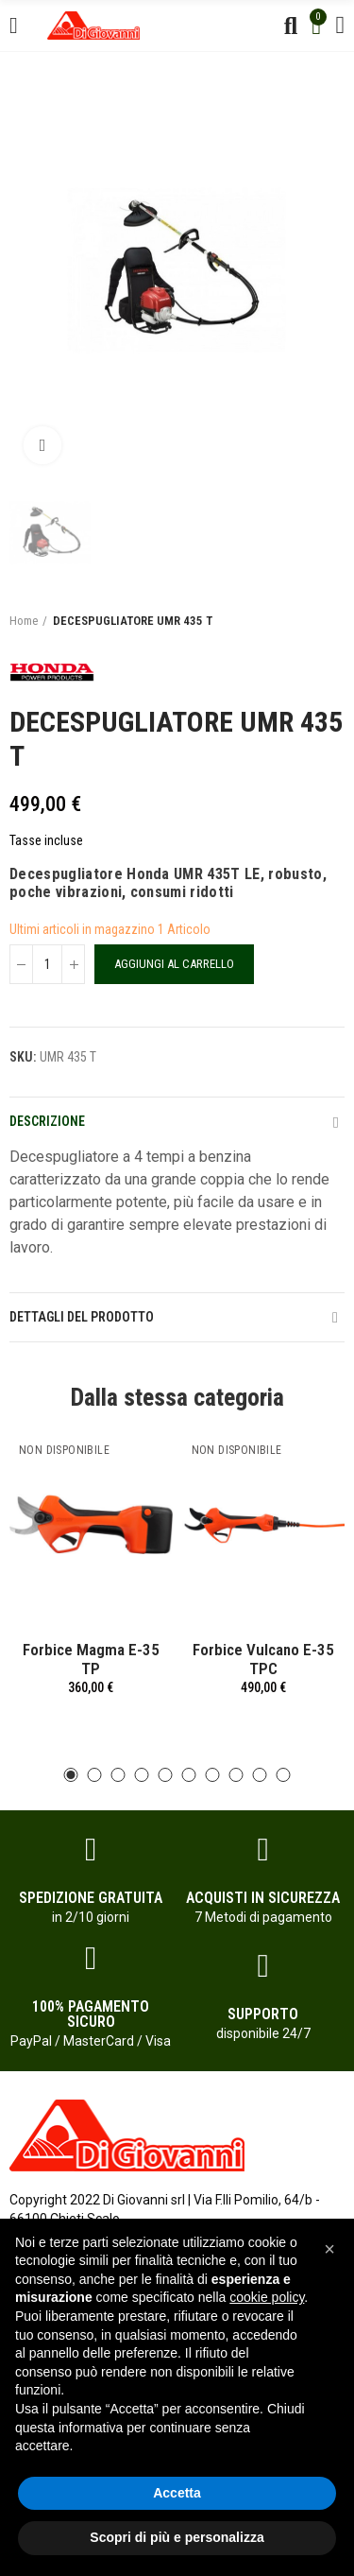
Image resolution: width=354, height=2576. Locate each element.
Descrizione (47, 1121)
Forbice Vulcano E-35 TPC (263, 1659)
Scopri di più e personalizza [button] (176, 2537)
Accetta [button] (177, 2492)
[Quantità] (47, 964)
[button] (71, 1775)
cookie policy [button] (266, 2297)
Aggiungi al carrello (174, 964)
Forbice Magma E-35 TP (91, 1659)
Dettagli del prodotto (81, 1316)
